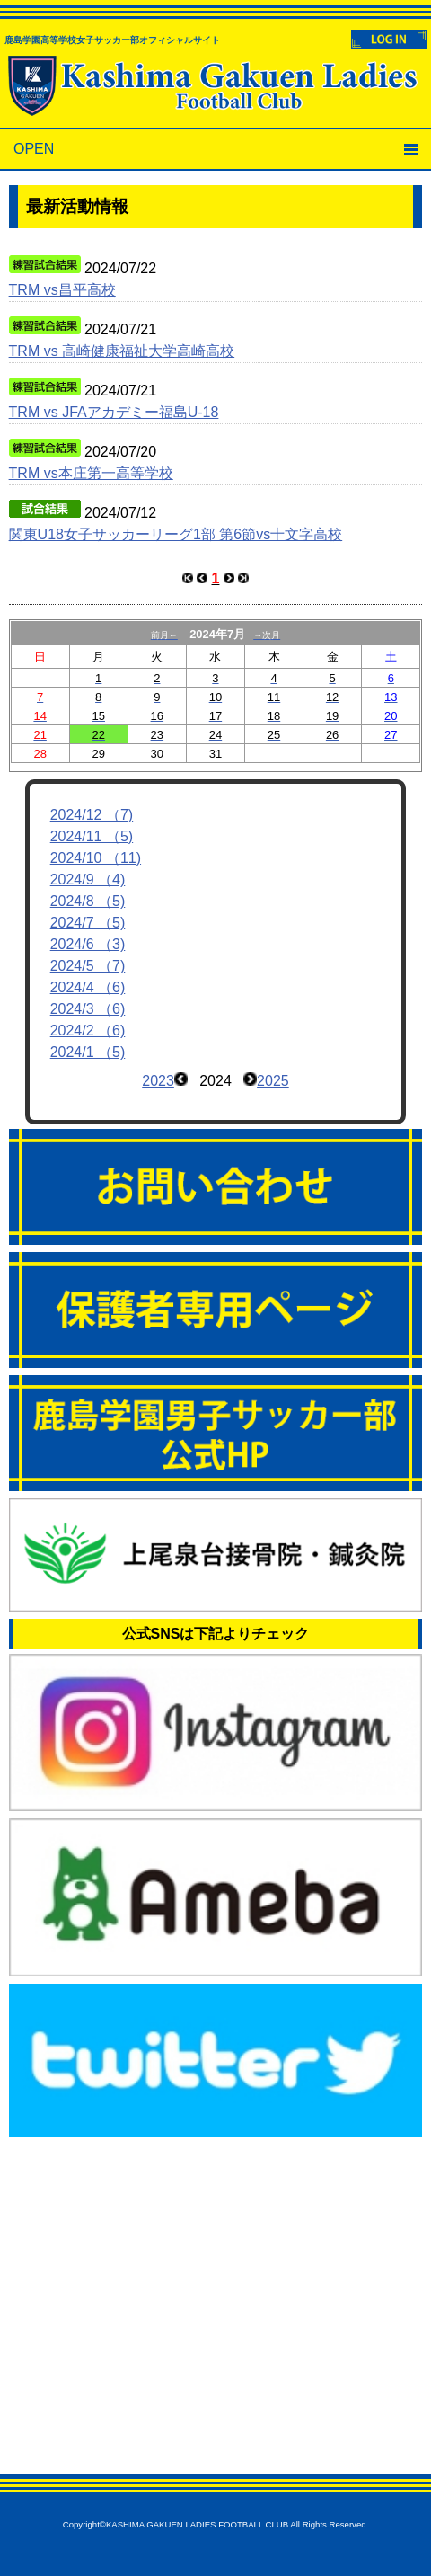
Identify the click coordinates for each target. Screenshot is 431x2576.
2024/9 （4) (88, 879)
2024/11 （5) (92, 836)
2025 (273, 1080)
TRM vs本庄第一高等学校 (91, 473)
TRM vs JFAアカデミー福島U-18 (114, 412)
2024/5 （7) (88, 965)
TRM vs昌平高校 (62, 290)
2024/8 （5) (88, 901)
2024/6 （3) (88, 944)
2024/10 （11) (95, 858)
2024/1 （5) (88, 1052)
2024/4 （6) (88, 987)
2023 (158, 1080)
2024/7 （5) (88, 922)
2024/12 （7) (92, 814)
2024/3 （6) (88, 1009)
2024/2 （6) (88, 1030)
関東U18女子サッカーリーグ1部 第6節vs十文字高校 (176, 534)
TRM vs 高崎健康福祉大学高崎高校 (122, 351)
